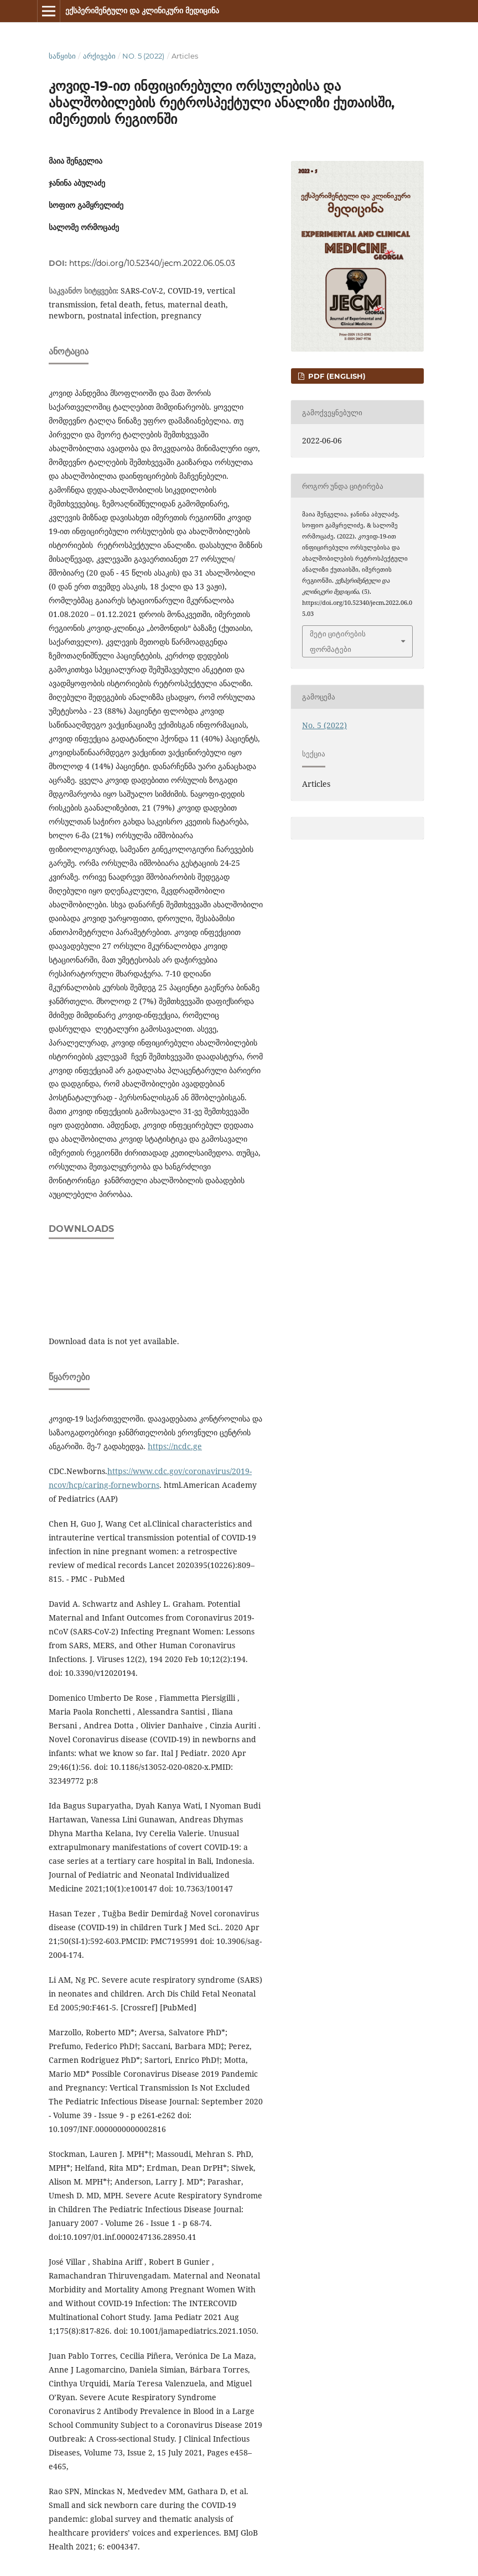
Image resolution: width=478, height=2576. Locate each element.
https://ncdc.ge (175, 1446)
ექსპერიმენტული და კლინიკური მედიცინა (142, 10)
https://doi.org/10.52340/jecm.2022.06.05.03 (152, 263)
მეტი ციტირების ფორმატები (338, 641)
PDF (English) (336, 376)
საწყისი (62, 55)
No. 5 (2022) (143, 55)
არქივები (99, 55)
